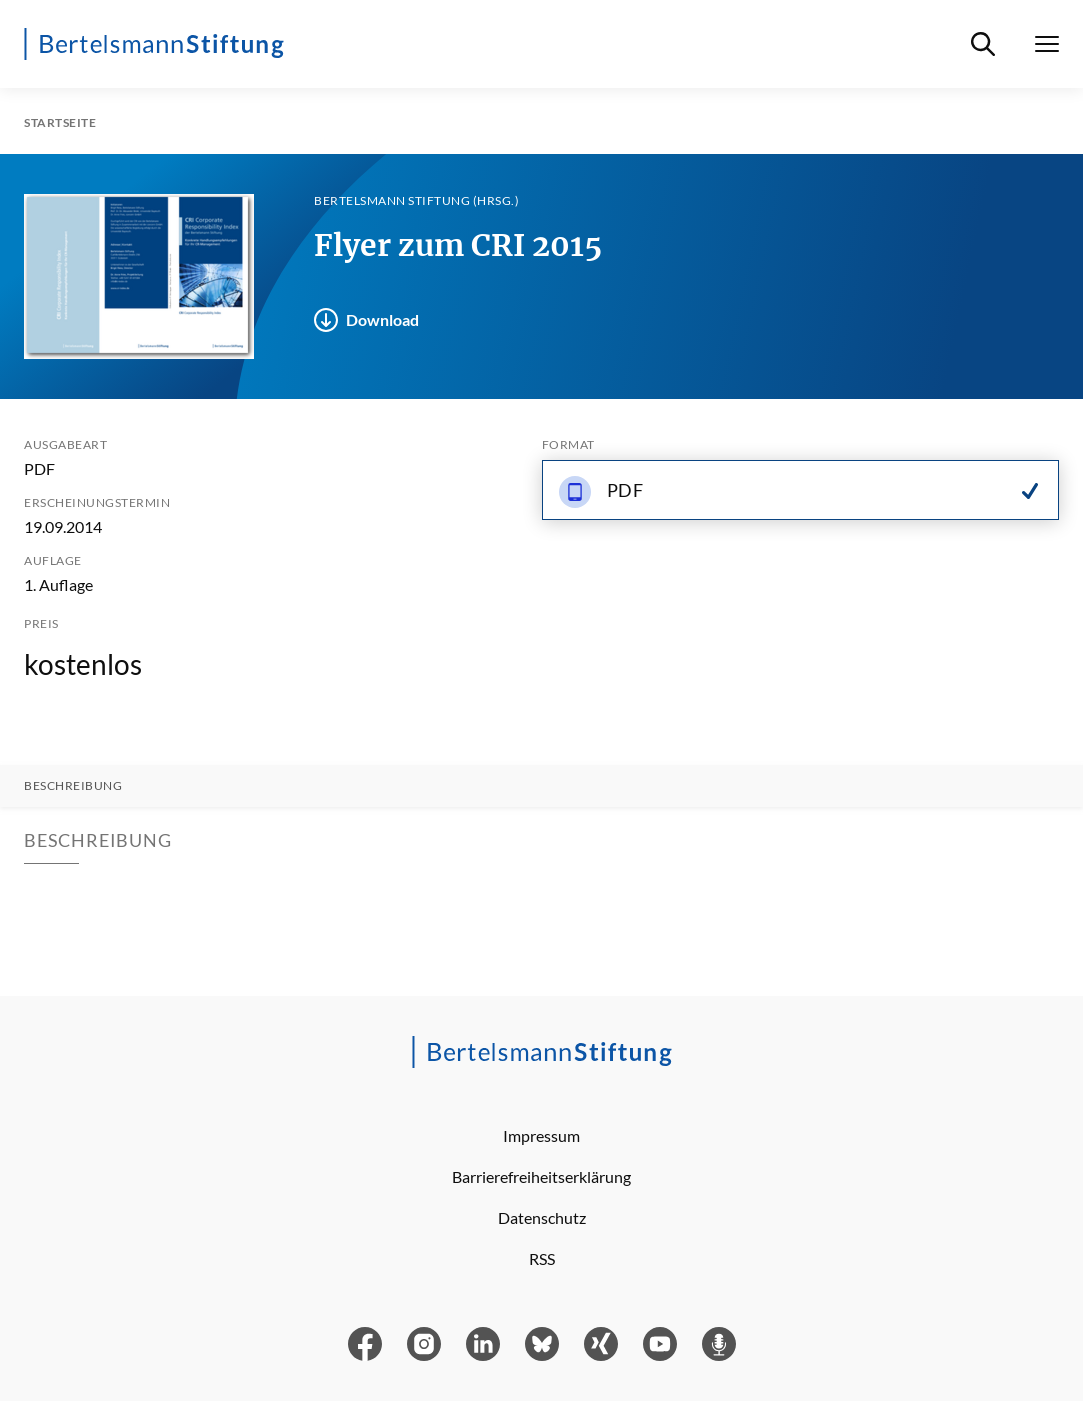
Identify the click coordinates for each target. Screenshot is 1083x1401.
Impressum (541, 1135)
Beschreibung (73, 786)
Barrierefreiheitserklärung (541, 1176)
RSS (542, 1258)
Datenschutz (542, 1217)
